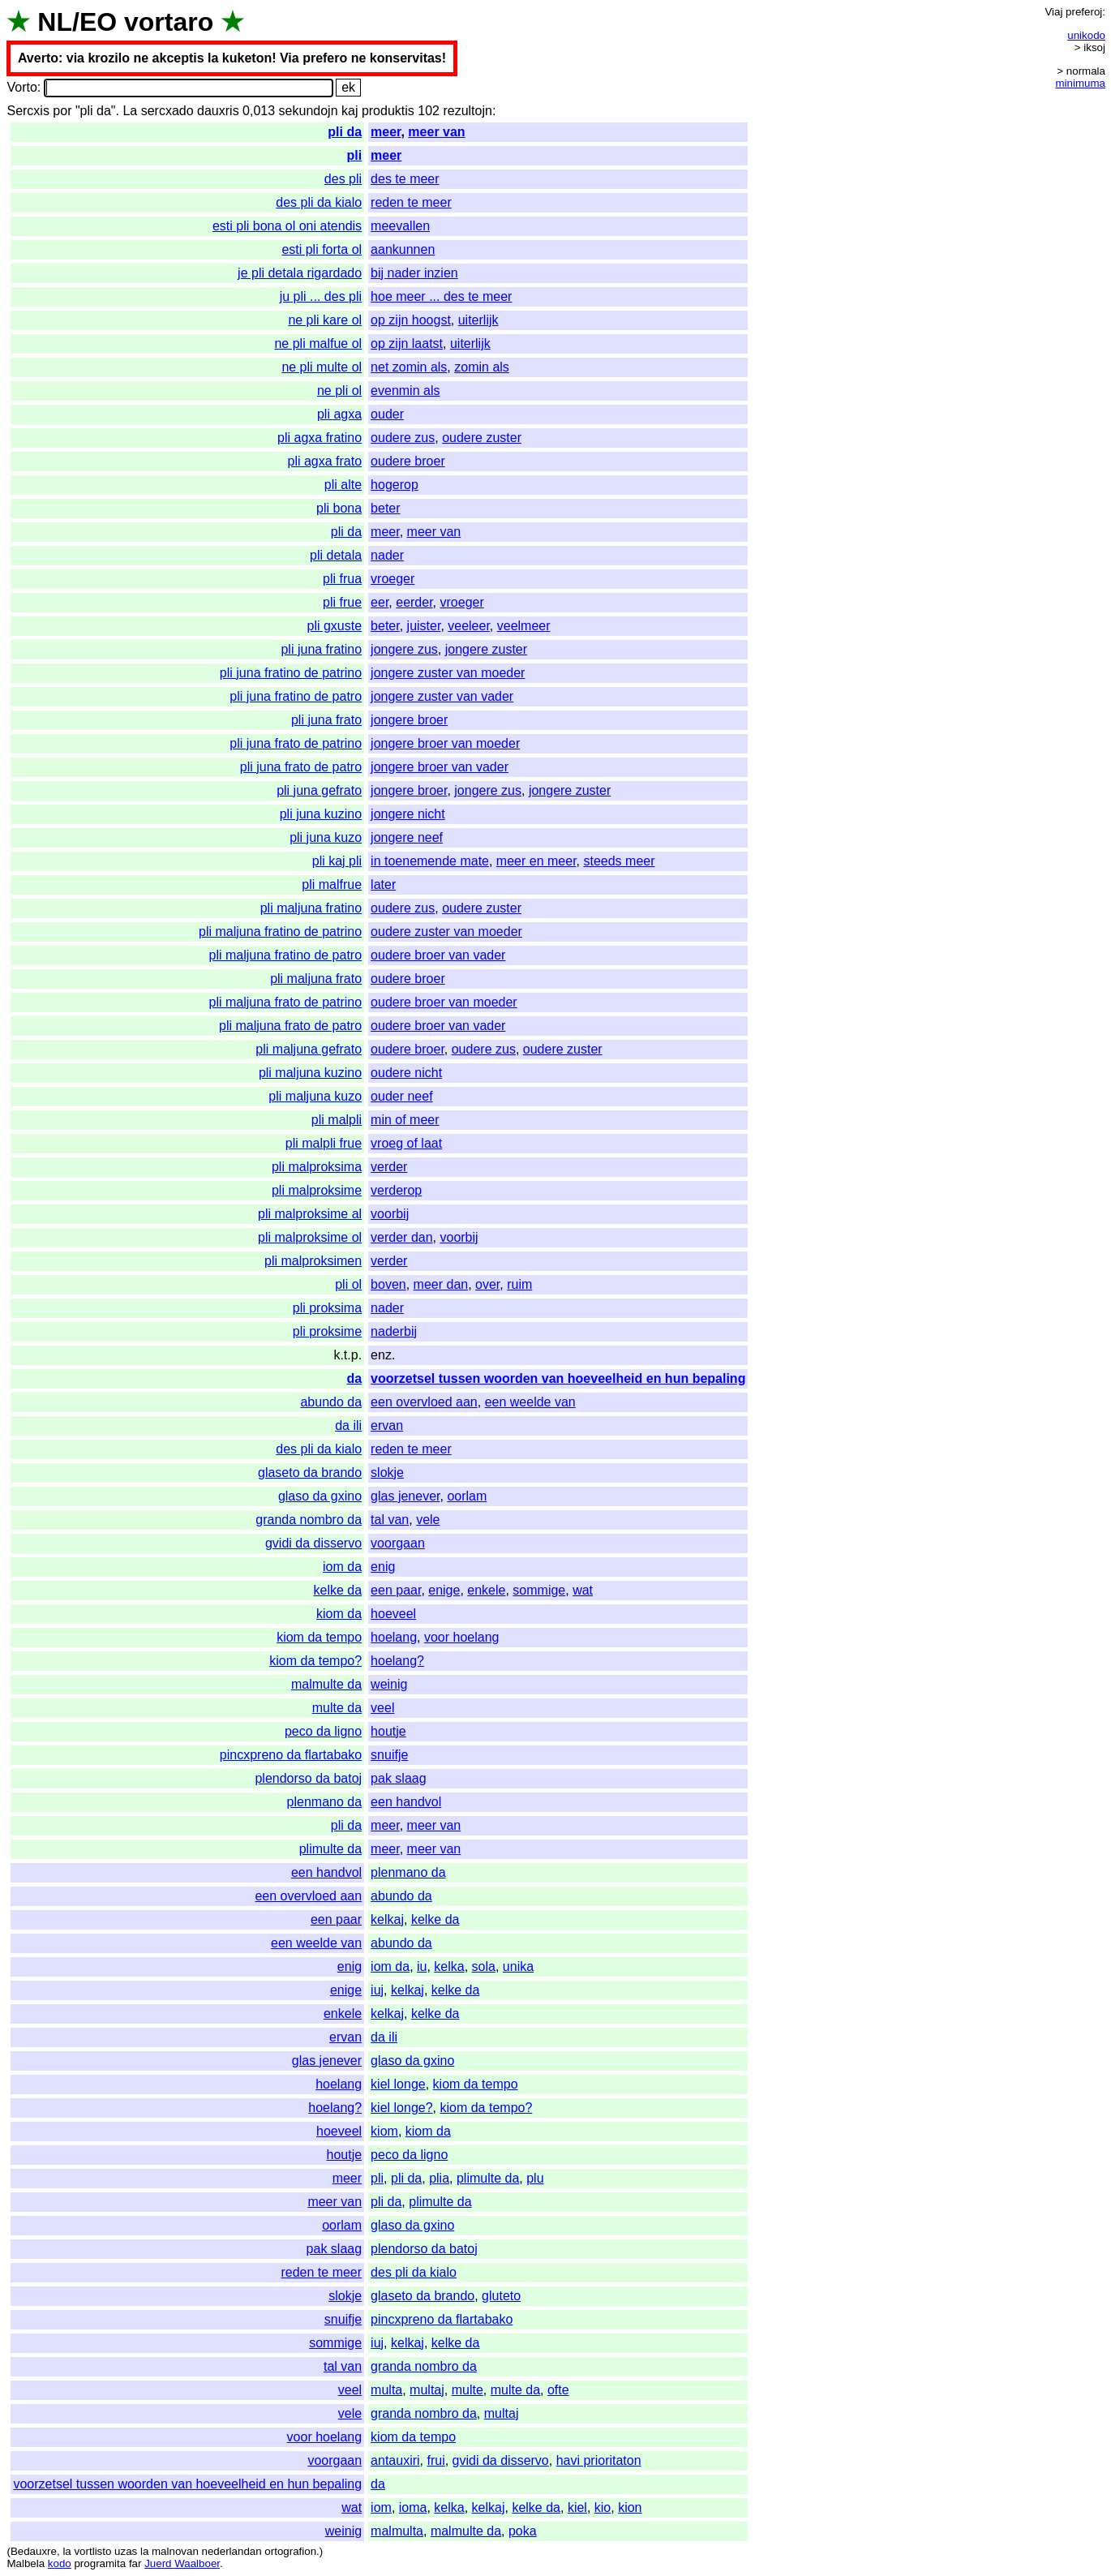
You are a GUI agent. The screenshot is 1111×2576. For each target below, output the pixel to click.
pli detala (336, 555)
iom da (342, 1567)
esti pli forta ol (321, 249)
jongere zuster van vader (442, 696)
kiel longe (398, 2084)
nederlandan (232, 2551)
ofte (558, 2390)
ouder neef (402, 1096)
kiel (577, 2507)
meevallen (400, 226)
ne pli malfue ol (318, 343)
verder (389, 1167)
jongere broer (409, 720)
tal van (390, 1519)
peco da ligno (323, 1731)
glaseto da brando (310, 1472)
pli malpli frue (323, 1143)
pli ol (348, 1284)
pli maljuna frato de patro (290, 1026)
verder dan (402, 1237)
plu (534, 2178)
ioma (413, 2507)
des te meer (405, 179)
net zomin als (409, 367)
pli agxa (339, 414)
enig (383, 1567)
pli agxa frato (324, 461)
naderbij (394, 1331)
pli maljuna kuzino (310, 1073)
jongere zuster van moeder (448, 673)
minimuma (1080, 83)
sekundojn (308, 111)
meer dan (441, 1284)
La (129, 111)
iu (422, 1966)
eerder (414, 602)
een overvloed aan (424, 1402)
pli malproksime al (310, 1214)
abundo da (331, 1402)
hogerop (394, 485)
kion (629, 2507)
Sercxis (27, 111)
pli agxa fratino (319, 437)
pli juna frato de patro (301, 767)
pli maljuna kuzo (315, 1096)
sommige (539, 1590)
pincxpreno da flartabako (291, 1755)
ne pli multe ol (321, 367)
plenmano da (324, 1802)
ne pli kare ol (325, 320)
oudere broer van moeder (444, 1002)
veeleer (469, 626)
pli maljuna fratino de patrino (280, 931)
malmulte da (326, 1684)
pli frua (342, 579)
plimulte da (330, 1849)
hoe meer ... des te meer (441, 296)
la (66, 2551)
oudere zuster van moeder (446, 931)
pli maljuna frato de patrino (285, 1002)
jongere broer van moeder (445, 743)
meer (386, 132)
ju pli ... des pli (321, 296)
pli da (345, 132)
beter (385, 508)
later (383, 884)
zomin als (481, 367)
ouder (387, 414)
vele (428, 1519)
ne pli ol (339, 390)
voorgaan (398, 1543)
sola (483, 1966)
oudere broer (408, 461)
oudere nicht (406, 1073)
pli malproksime (317, 1190)
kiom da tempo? (315, 1661)
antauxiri (395, 2460)
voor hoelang (462, 1637)
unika (518, 1966)
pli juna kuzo (326, 837)
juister (424, 626)
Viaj (1053, 12)
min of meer (405, 1120)
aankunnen (403, 249)
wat (583, 1590)
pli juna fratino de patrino (291, 673)
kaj (349, 111)
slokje (387, 1472)
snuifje (389, 1755)
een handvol (406, 1802)
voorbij (390, 1214)
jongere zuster (486, 649)
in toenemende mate (430, 861)
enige (444, 1590)
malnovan (175, 2551)
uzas (125, 2551)
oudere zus (403, 437)
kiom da (339, 1614)
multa (386, 2390)
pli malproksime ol (310, 1237)
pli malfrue (332, 884)
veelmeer (524, 626)
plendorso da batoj (308, 1778)
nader (387, 555)
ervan (387, 1425)
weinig (389, 1684)
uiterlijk (478, 320)
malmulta (397, 2531)
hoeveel (393, 1614)
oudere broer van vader (438, 955)
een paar (396, 1590)
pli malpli (336, 1120)
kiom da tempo (319, 1637)
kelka (449, 1966)
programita (100, 2563)
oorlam (467, 1496)
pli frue (342, 602)
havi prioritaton (598, 2460)
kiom (384, 2131)
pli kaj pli (337, 861)
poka (522, 2531)
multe (467, 2390)
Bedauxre (34, 2551)
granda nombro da (308, 1519)
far (135, 2563)
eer (379, 602)
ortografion (290, 2551)
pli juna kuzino (321, 814)
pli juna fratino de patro (295, 696)
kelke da (338, 1590)
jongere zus (404, 649)
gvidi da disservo (313, 1543)
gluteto (501, 2296)
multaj (427, 2390)
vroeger (392, 579)
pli (354, 155)
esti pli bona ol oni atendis (287, 226)
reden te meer (411, 202)
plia (439, 2178)
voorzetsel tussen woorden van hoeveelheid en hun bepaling (558, 1378)
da (354, 1378)
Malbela (25, 2563)
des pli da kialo (319, 202)
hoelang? (397, 1661)
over (487, 1284)
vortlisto (92, 2551)
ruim (519, 1284)
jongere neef (407, 837)
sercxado (167, 111)
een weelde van (530, 1402)
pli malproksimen (313, 1261)
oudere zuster (481, 437)
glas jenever (405, 1496)
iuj (377, 1990)
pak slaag (399, 1778)
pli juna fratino (321, 649)
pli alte (343, 485)
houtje (388, 1731)
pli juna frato (326, 720)
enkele (486, 1590)
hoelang (394, 1637)
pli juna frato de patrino (295, 743)
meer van (436, 132)
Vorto (21, 87)
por (62, 111)
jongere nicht (408, 814)
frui (435, 2460)
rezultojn (467, 111)
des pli (343, 179)
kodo (59, 2563)
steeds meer (618, 861)
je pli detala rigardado (300, 273)
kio (602, 2507)
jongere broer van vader (439, 767)
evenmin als (405, 390)
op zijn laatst (407, 343)
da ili (348, 1425)
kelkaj (387, 1919)
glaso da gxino (320, 1496)
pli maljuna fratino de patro (285, 955)
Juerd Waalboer (182, 2563)
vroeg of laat (406, 1143)
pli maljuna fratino (311, 908)
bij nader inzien (414, 273)
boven (388, 1284)
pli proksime (327, 1331)
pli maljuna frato (316, 978)
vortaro (168, 21)
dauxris (218, 111)
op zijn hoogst (411, 320)
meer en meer (536, 861)
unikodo (1086, 35)
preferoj (1084, 12)
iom (381, 2507)
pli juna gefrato (319, 790)
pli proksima (327, 1308)
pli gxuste (334, 626)
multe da (337, 1708)
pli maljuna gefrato (308, 1049)
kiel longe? (402, 2107)
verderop (396, 1190)
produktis (388, 111)
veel (382, 1708)
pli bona (339, 508)
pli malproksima (317, 1167)
